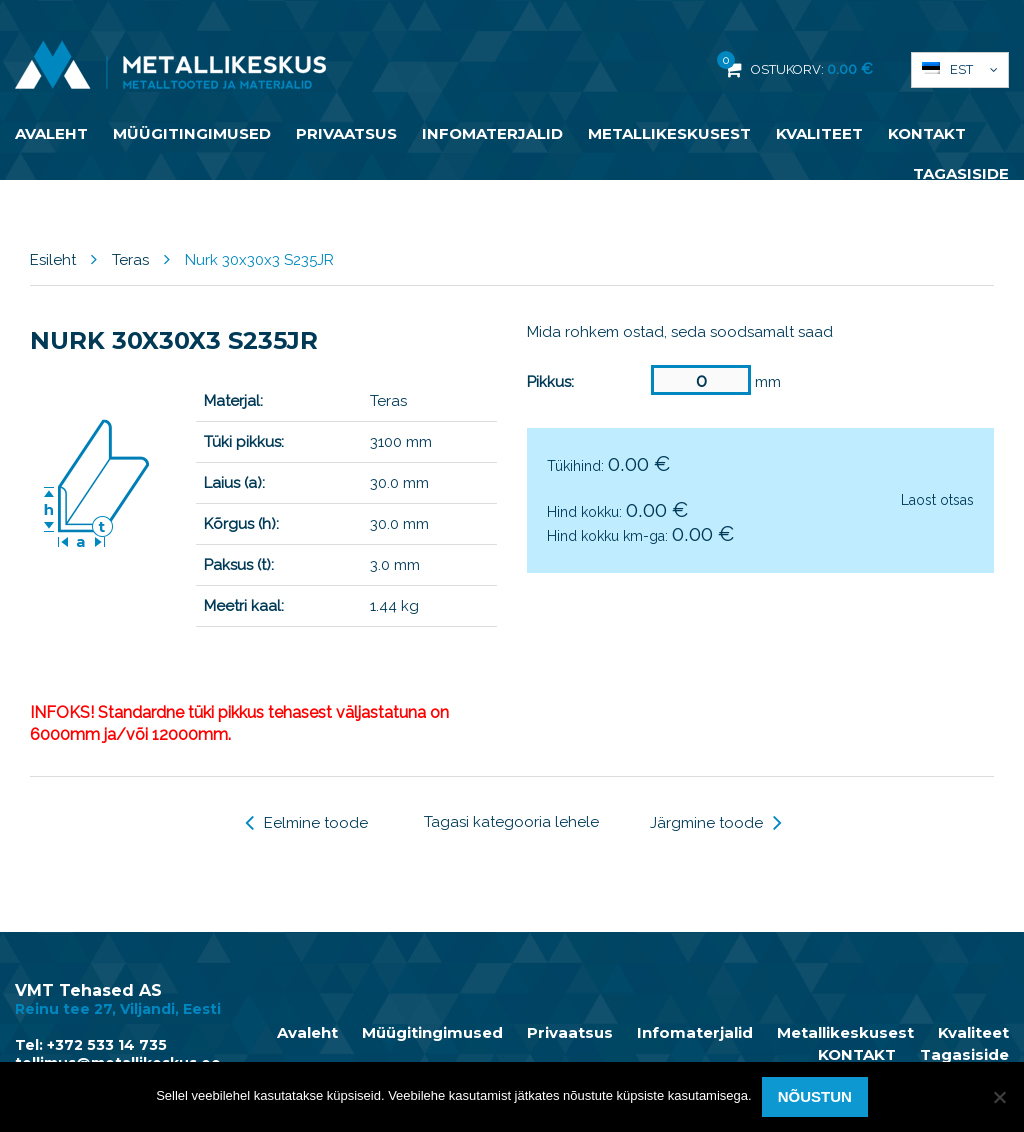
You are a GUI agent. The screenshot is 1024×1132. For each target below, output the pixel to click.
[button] (960, 70)
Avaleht (51, 133)
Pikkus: (550, 382)
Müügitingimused (192, 133)
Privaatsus (346, 133)
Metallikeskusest (669, 133)
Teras (130, 260)
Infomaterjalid (492, 133)
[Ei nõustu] (999, 1097)
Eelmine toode (306, 823)
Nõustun (815, 1096)
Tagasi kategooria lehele (511, 822)
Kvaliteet (819, 133)
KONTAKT (927, 133)
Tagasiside (961, 173)
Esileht (53, 260)
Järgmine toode (716, 823)
